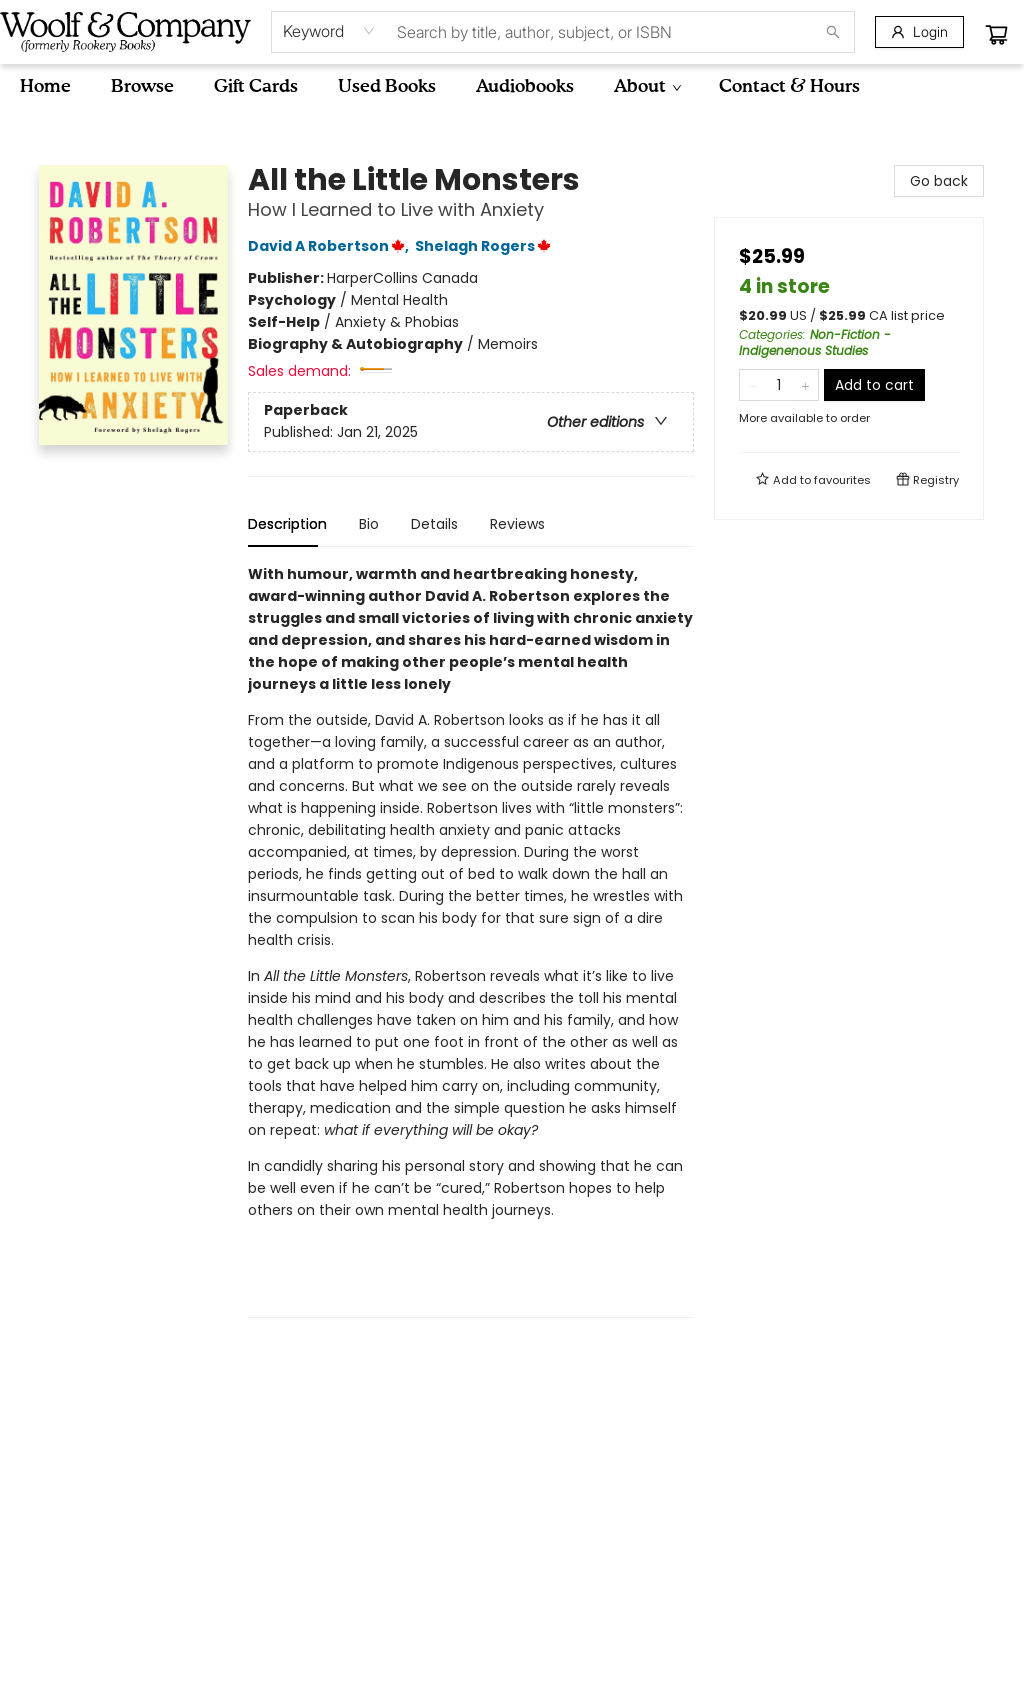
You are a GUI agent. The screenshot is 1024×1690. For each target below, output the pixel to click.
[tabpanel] (471, 940)
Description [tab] (287, 524)
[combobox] (329, 31)
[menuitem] (45, 87)
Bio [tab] (369, 524)
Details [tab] (434, 524)
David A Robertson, (331, 246)
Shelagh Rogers (486, 246)
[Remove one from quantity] (752, 385)
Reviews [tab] (517, 524)
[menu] (512, 87)
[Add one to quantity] (805, 385)
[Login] (919, 32)
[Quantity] (779, 385)
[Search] (833, 32)
